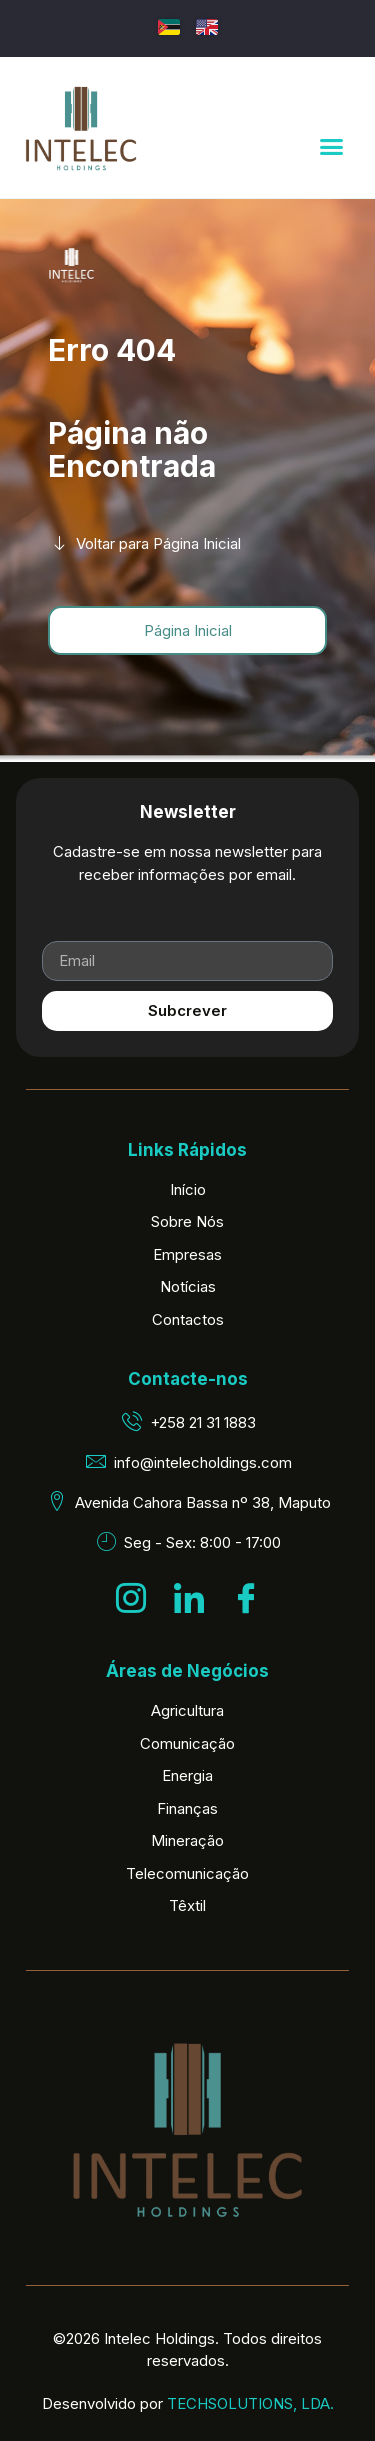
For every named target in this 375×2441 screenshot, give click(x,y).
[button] (332, 147)
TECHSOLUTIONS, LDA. (250, 2403)
